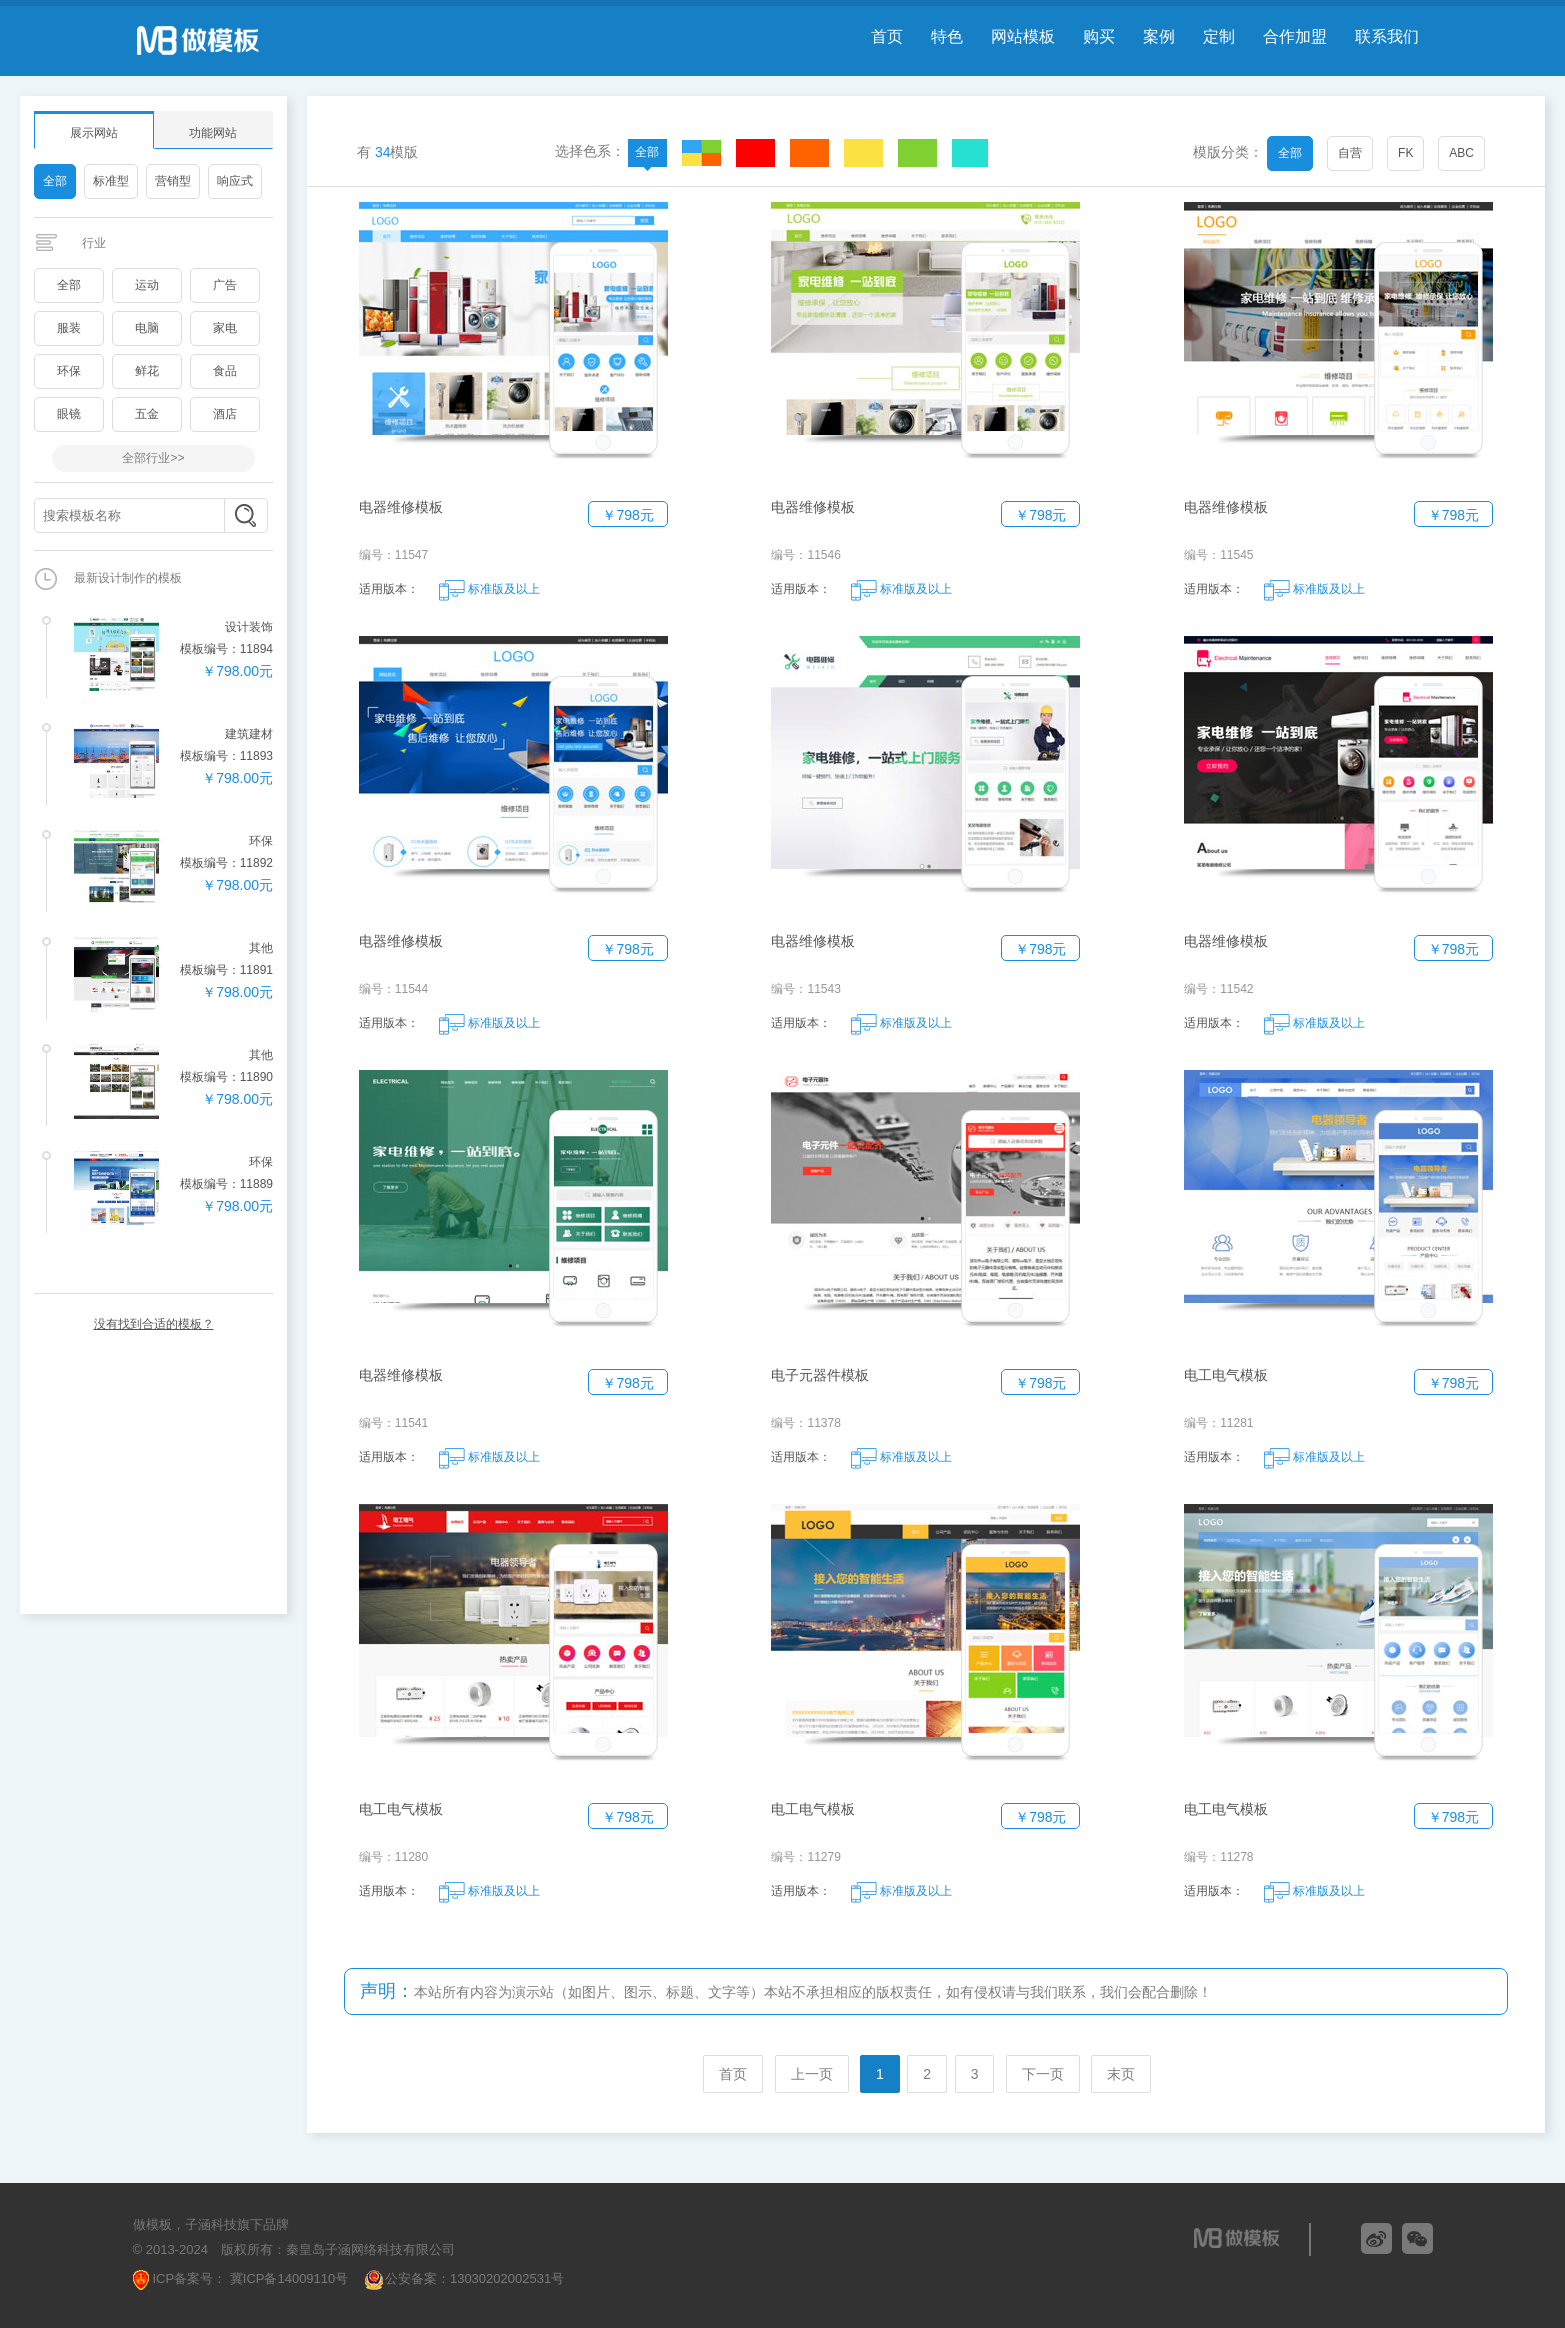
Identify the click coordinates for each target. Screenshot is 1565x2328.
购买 (1099, 36)
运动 (147, 285)
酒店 (225, 414)
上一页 (812, 2074)
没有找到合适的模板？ (154, 1324)
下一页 (1043, 2074)
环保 (69, 371)
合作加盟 (1295, 36)
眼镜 (69, 414)
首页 (887, 36)
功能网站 (213, 133)
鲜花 (147, 371)
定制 (1219, 36)
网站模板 (1023, 36)
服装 (69, 328)
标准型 (111, 181)
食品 (225, 371)
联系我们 (1387, 36)
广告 (225, 285)
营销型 (173, 181)
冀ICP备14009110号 (287, 2278)
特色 (947, 36)
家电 (225, 328)
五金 (147, 414)
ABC (1461, 153)
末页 (1121, 2074)
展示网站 (94, 133)
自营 (1350, 153)
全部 (55, 181)
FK (1405, 153)
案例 (1159, 36)
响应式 (235, 181)
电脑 (147, 328)
